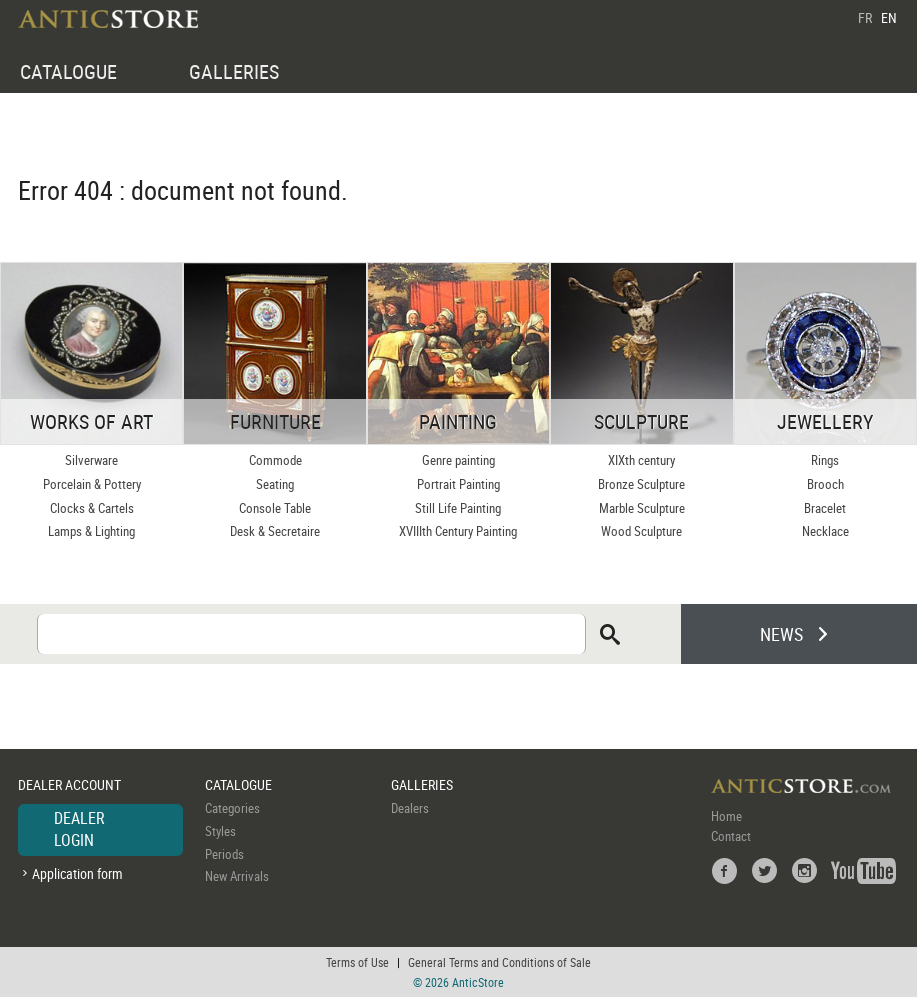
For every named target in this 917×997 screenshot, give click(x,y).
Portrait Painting (458, 484)
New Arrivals (237, 876)
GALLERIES (234, 71)
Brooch (825, 484)
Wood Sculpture (641, 531)
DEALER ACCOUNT (69, 784)
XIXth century (641, 460)
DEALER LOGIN (79, 829)
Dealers (410, 808)
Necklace (825, 531)
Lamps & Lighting (91, 531)
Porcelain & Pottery (92, 484)
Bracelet (825, 508)
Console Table (275, 508)
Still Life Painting (458, 508)
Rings (825, 460)
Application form (77, 873)
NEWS (781, 634)
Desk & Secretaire (275, 531)
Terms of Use (357, 962)
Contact (731, 836)
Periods (224, 854)
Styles (220, 831)
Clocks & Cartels (92, 508)
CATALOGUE (68, 71)
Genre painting (458, 460)
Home (726, 816)
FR (865, 17)
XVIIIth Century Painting (458, 531)
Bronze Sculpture (641, 484)
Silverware (91, 460)
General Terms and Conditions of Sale (499, 962)
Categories (232, 808)
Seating (275, 484)
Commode (275, 460)
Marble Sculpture (642, 508)
